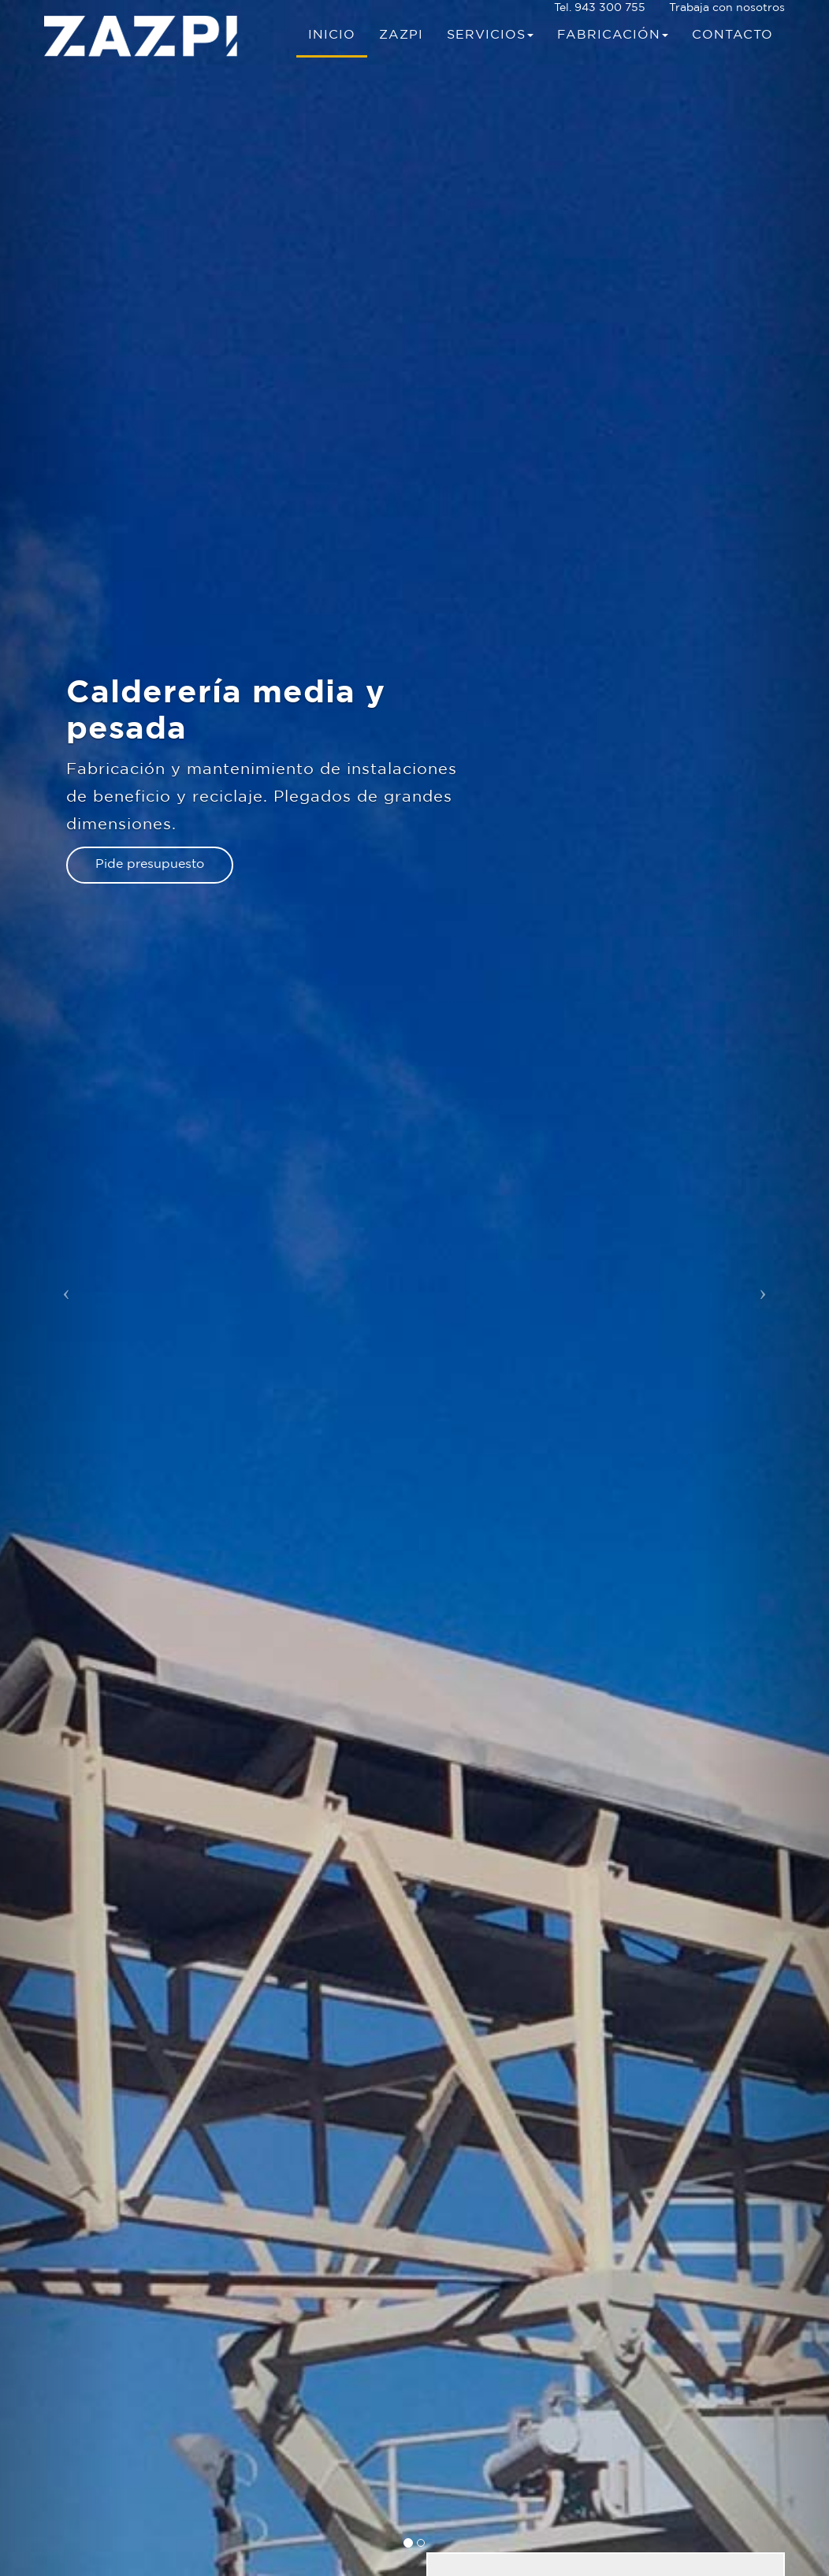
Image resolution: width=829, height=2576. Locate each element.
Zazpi (401, 35)
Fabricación (612, 35)
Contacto (732, 35)
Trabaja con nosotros (727, 8)
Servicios (490, 35)
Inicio (331, 35)
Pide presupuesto (149, 864)
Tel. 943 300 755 (599, 8)
